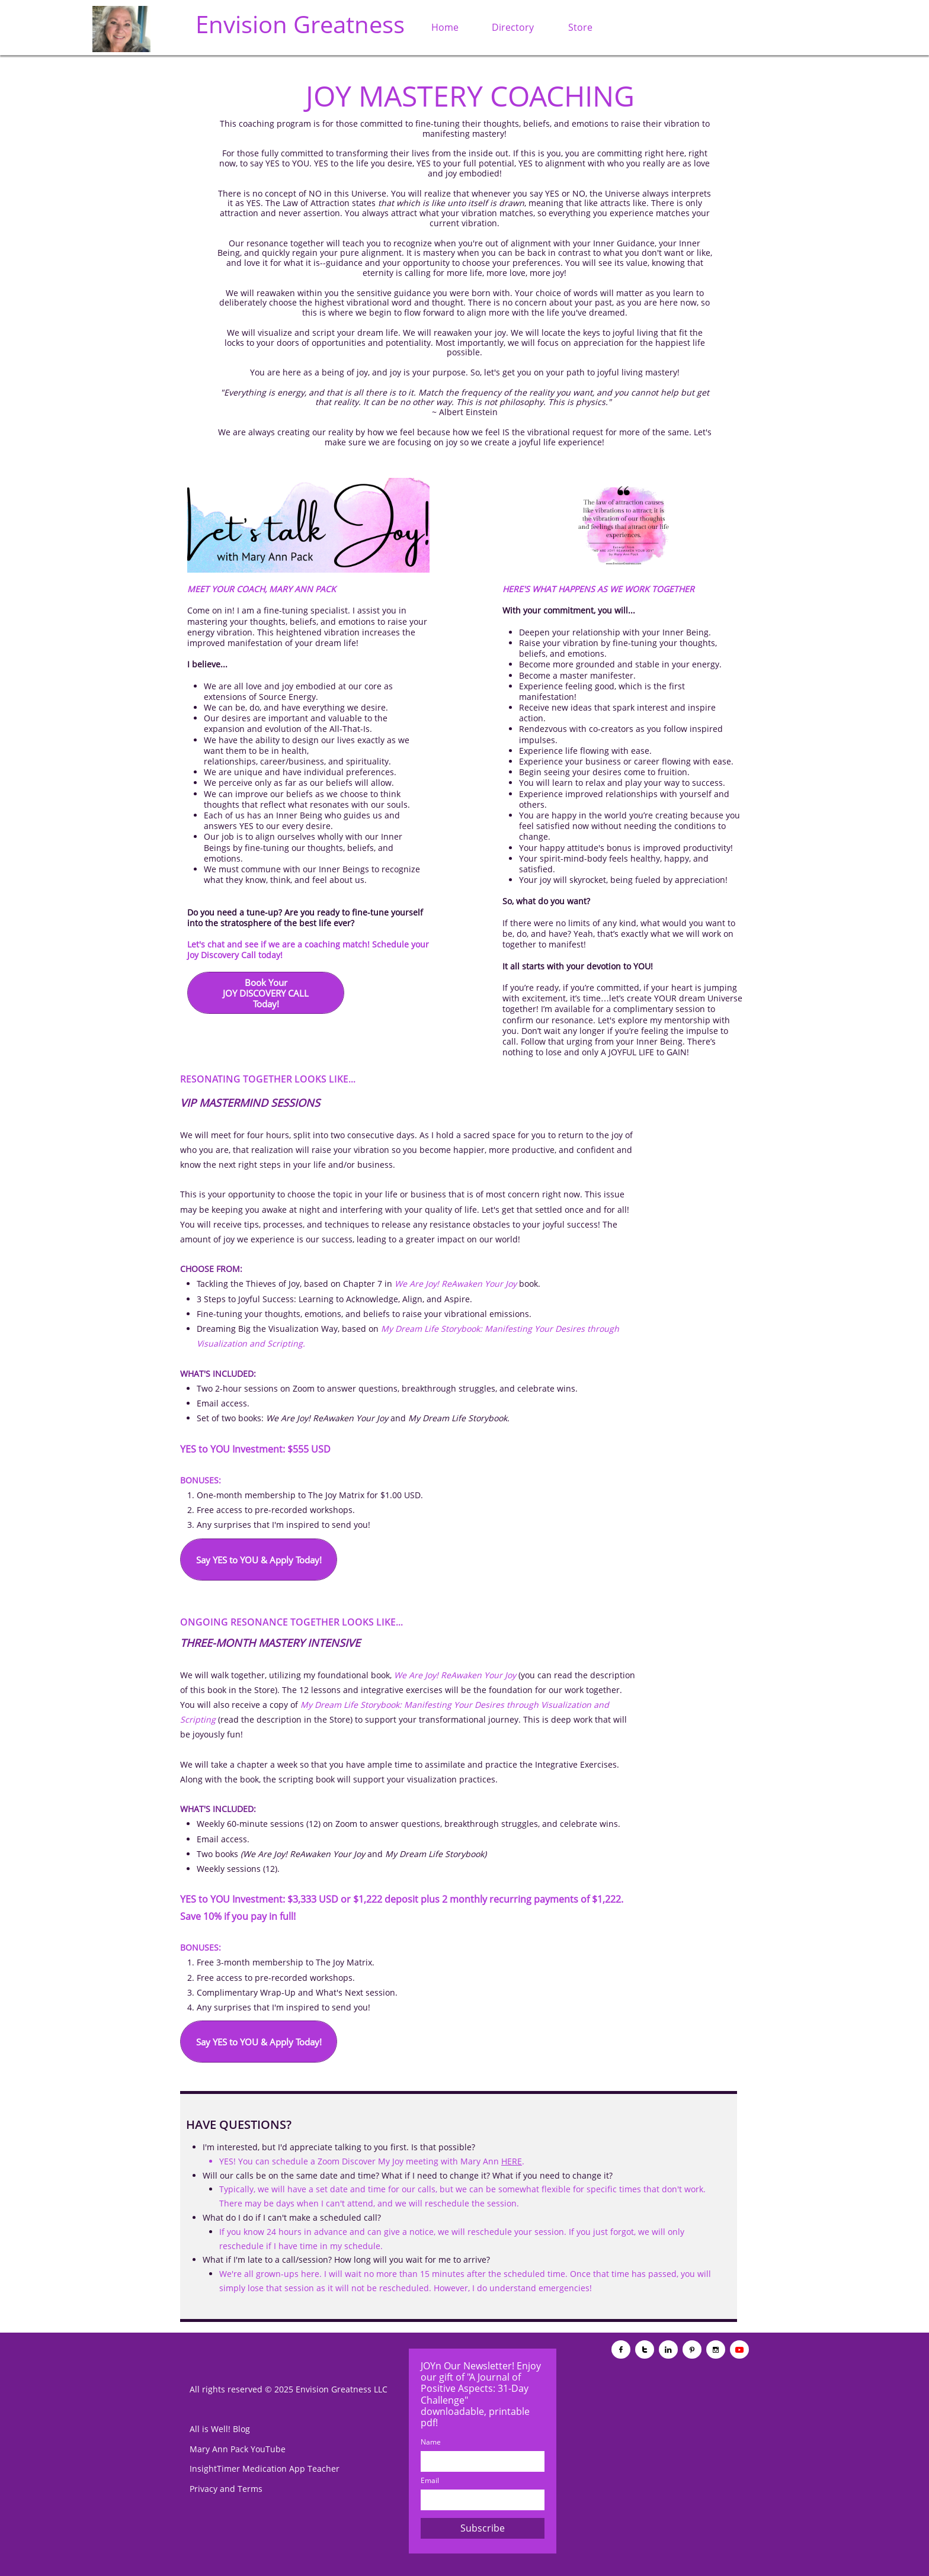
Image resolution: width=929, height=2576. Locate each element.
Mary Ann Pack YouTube (238, 2449)
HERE (511, 2161)
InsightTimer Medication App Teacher (264, 2468)
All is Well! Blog (220, 2428)
